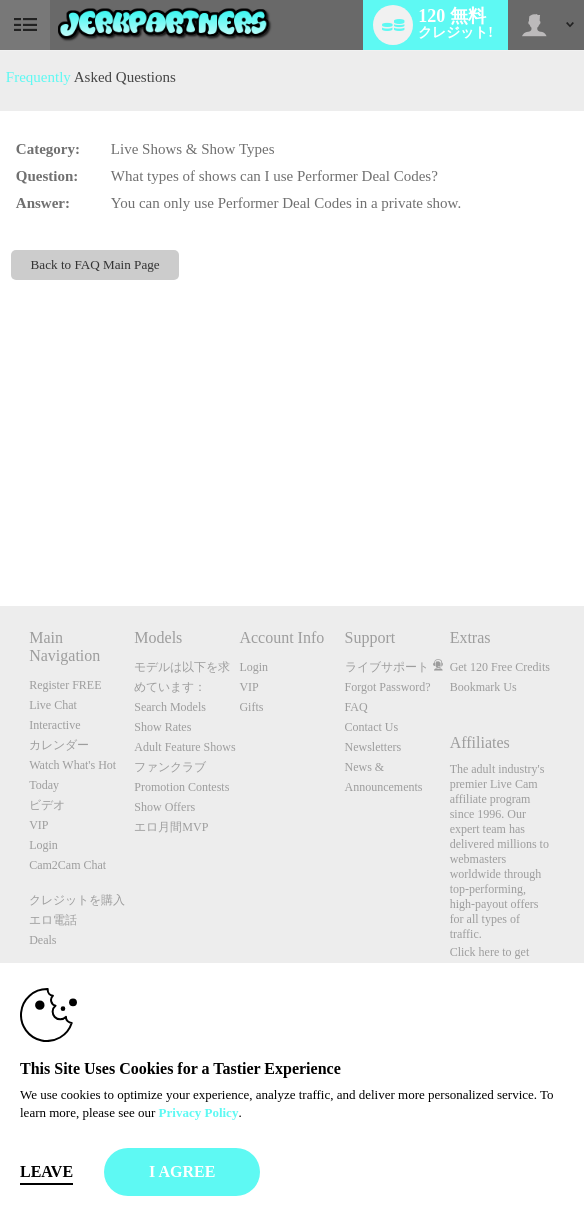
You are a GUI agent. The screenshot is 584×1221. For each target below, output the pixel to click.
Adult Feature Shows (184, 747)
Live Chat (53, 705)
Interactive (54, 725)
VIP (38, 825)
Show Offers (164, 807)
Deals (42, 940)
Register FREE (65, 685)
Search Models (170, 707)
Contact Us (372, 727)
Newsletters (373, 747)
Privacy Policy (199, 1112)
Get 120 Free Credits (500, 667)
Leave (46, 1171)
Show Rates (162, 727)
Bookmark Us (483, 687)
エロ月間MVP (171, 827)
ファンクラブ (170, 767)
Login (43, 845)
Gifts (251, 707)
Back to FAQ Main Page (95, 264)
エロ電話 (53, 920)
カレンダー (59, 745)
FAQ (356, 707)
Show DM (0, 531)
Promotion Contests (181, 787)
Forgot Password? (388, 687)
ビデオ (47, 805)
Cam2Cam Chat (67, 865)
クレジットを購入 (77, 900)
